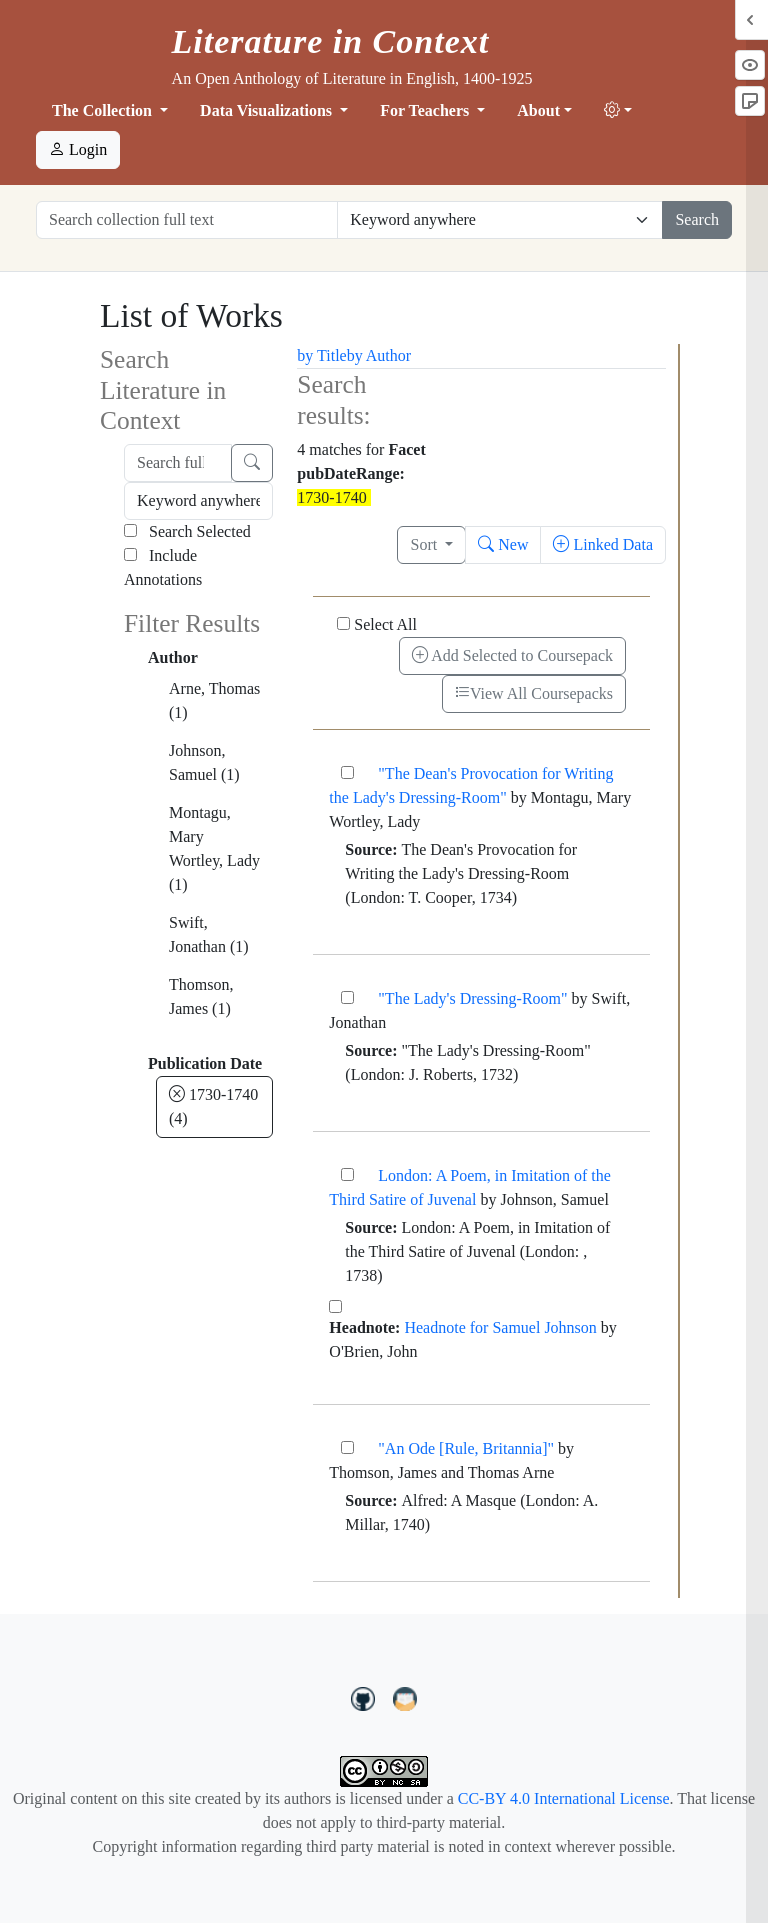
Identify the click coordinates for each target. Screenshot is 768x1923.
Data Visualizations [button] (268, 110)
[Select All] (343, 623)
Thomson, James (201, 996)
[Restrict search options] (500, 220)
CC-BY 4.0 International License (564, 1798)
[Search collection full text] (187, 220)
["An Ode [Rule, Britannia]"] (347, 1447)
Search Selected (187, 531)
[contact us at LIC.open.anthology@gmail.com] (405, 1697)
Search (697, 219)
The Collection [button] (104, 110)
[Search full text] (178, 463)
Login (78, 149)
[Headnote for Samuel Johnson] (335, 1306)
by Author (379, 355)
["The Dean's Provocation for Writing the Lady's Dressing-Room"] (347, 772)
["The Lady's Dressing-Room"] (347, 997)
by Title (321, 355)
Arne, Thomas (214, 700)
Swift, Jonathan (209, 934)
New (503, 544)
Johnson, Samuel (204, 762)
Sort (425, 544)
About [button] (538, 110)
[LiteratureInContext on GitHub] (366, 1697)
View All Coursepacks (534, 693)
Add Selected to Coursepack (512, 655)
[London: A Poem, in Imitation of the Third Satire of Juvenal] (347, 1174)
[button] (618, 111)
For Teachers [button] (426, 110)
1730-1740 (213, 1106)
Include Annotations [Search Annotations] (163, 567)
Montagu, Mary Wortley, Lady (214, 848)
